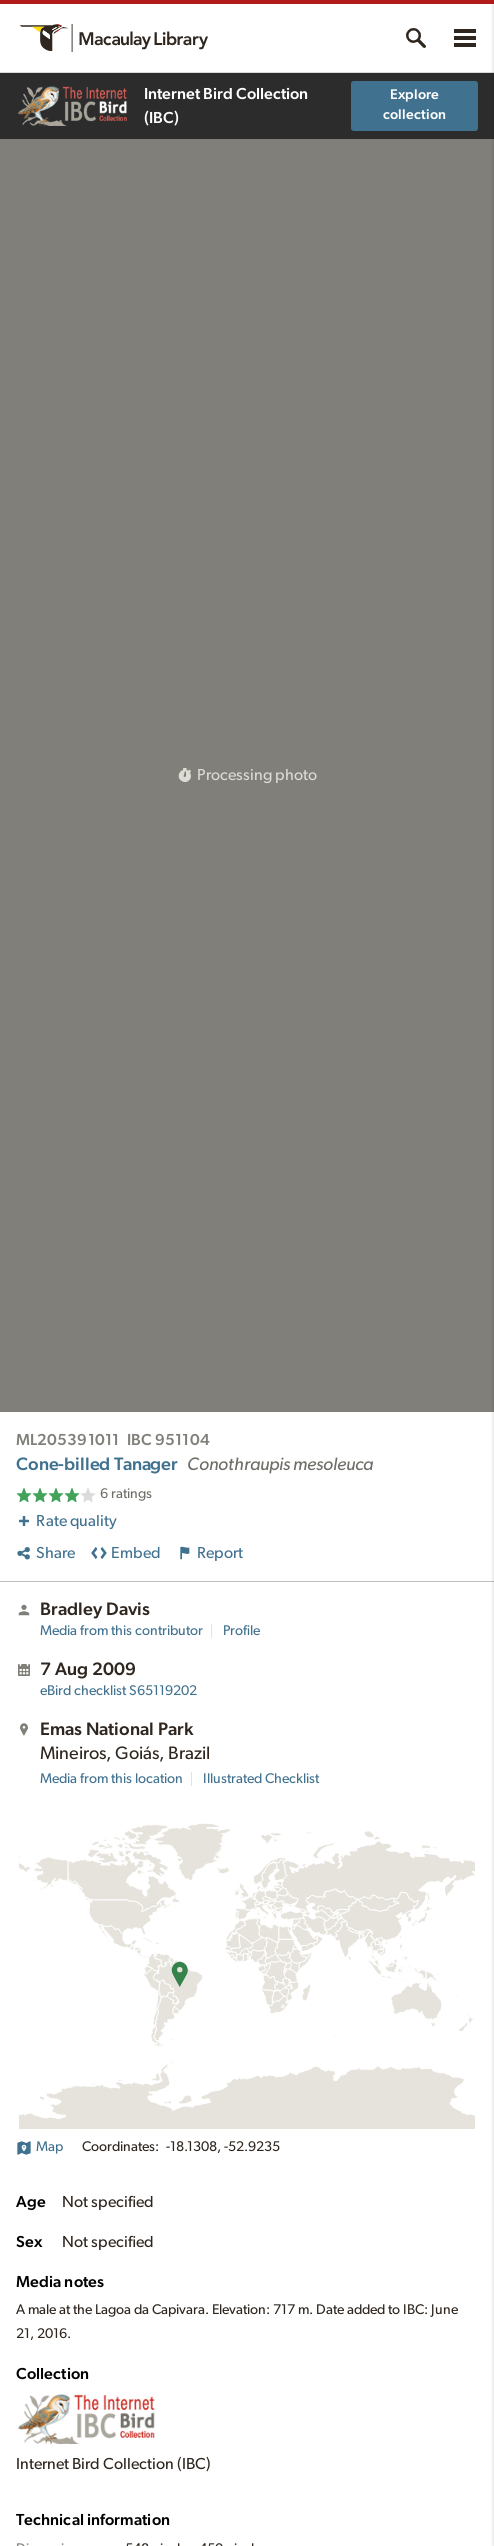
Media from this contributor (121, 1631)
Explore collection (414, 105)
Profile (241, 1631)
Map (39, 2147)
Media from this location (111, 1779)
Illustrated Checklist (261, 1779)
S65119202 (118, 1691)
